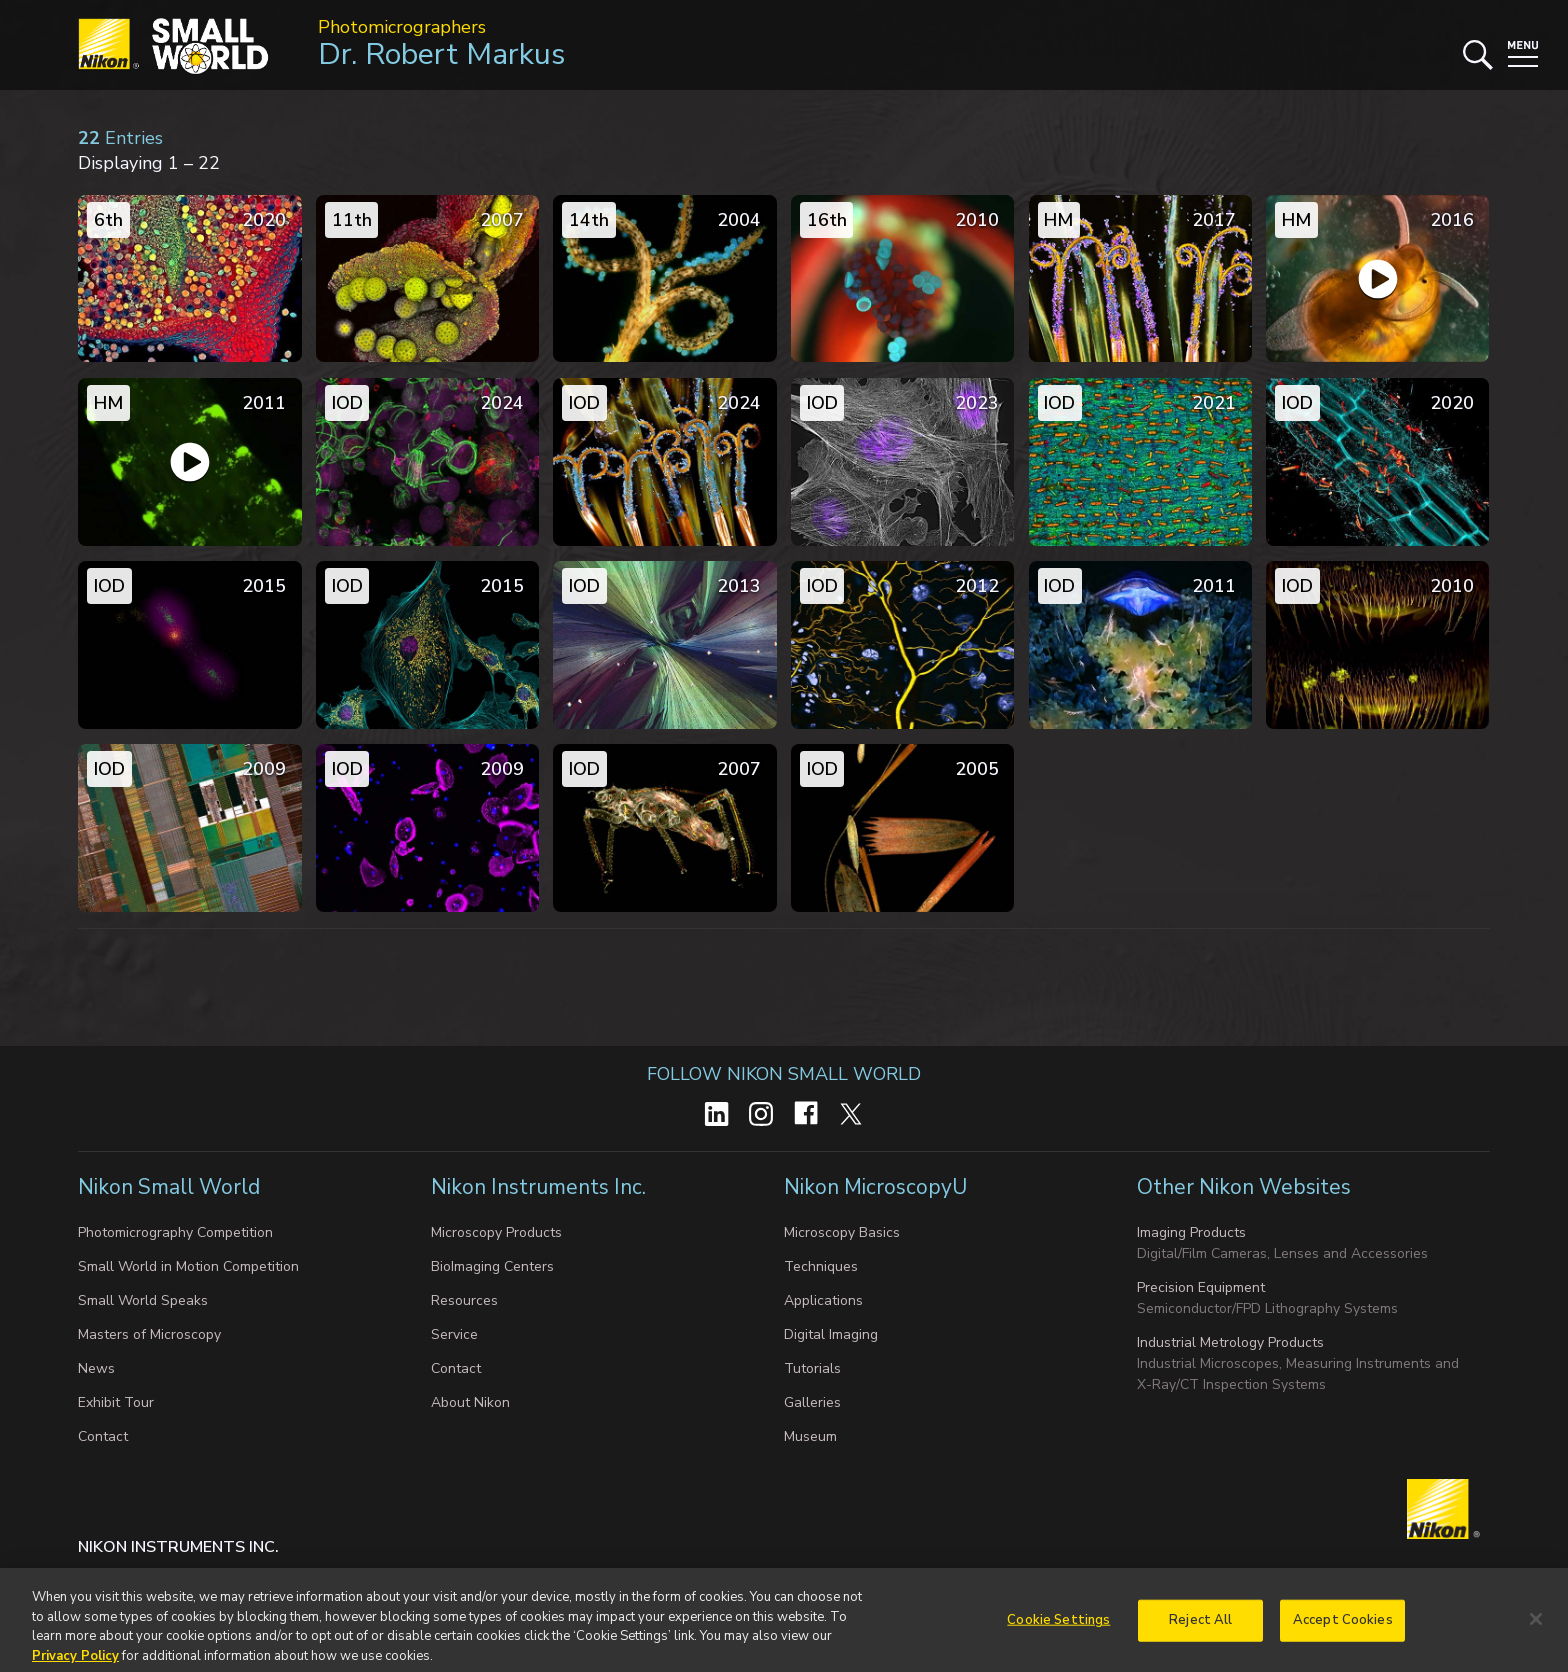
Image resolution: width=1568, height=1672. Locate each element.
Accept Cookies (1343, 1628)
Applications (823, 1300)
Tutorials (812, 1368)
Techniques (821, 1266)
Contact (103, 1436)
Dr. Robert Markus (441, 54)
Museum (810, 1436)
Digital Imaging (831, 1334)
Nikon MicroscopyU (875, 1187)
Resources (464, 1300)
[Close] (1536, 1628)
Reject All (1200, 1628)
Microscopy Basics (842, 1232)
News (96, 1368)
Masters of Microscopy (149, 1334)
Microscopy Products (496, 1232)
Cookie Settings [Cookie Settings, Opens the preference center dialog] (1058, 1628)
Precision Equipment (1201, 1287)
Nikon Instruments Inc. (541, 1187)
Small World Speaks (143, 1300)
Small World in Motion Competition (188, 1266)
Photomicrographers (402, 27)
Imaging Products (1191, 1232)
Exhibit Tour (116, 1402)
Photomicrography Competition (175, 1232)
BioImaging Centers (492, 1266)
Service (454, 1334)
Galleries (812, 1402)
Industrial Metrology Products (1230, 1342)
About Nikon (470, 1402)
